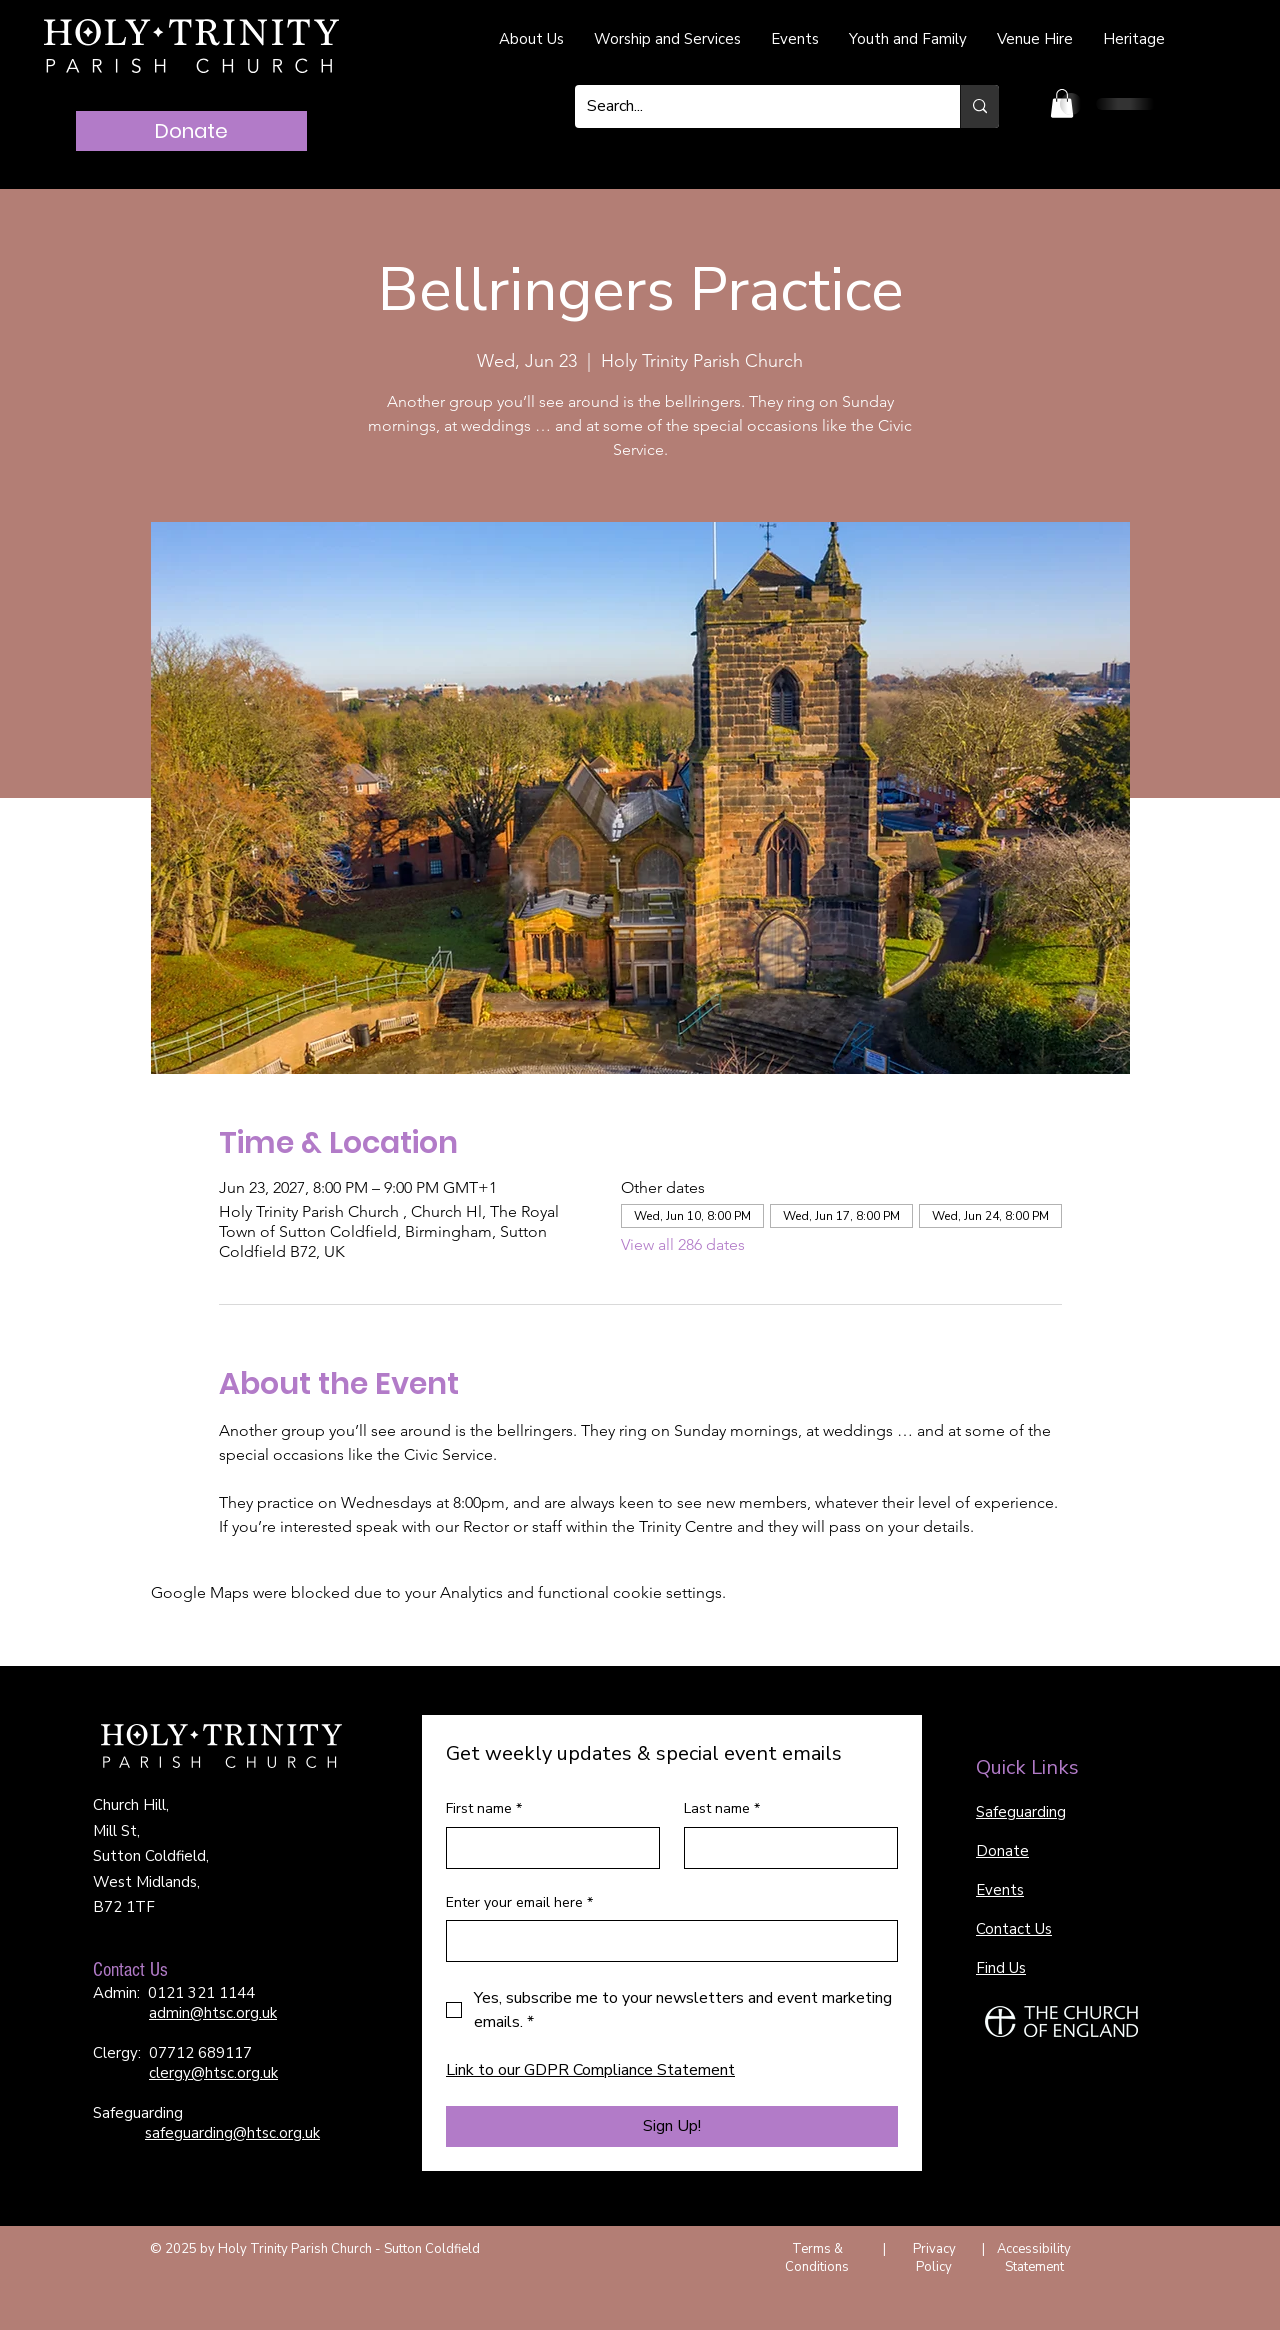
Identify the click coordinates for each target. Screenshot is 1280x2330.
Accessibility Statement (1034, 2258)
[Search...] (752, 106)
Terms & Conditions (817, 2258)
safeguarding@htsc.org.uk (232, 2133)
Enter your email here (519, 1903)
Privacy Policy (934, 2258)
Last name (722, 1809)
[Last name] (785, 1848)
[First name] (547, 1848)
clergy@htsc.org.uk (213, 2073)
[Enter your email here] (666, 1941)
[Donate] (191, 131)
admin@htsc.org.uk (213, 2013)
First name (484, 1809)
